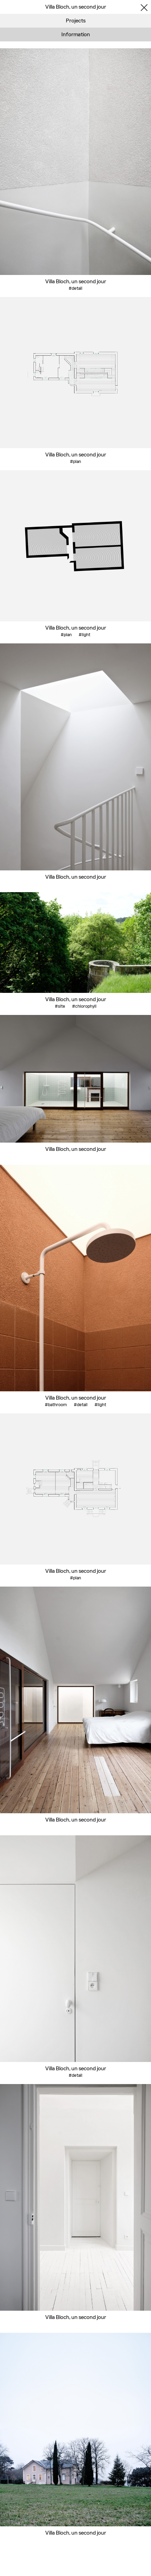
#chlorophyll (84, 1006)
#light (84, 634)
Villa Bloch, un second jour (75, 281)
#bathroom (56, 1404)
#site (60, 1006)
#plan (75, 461)
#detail (75, 288)
